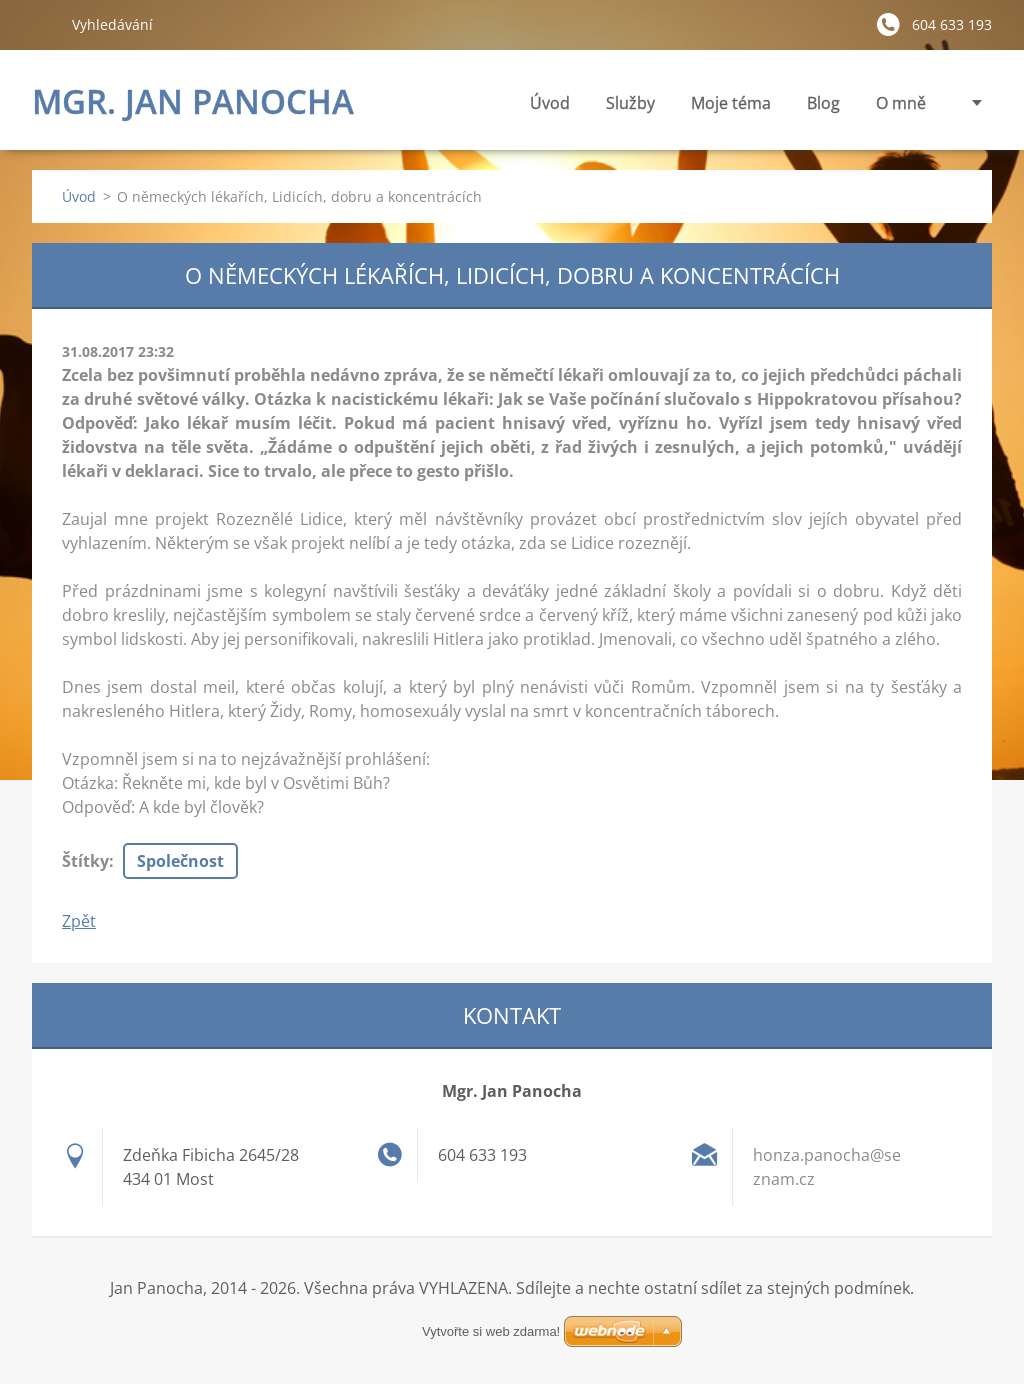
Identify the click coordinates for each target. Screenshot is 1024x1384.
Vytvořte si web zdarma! (491, 1331)
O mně (901, 103)
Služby (630, 108)
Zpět (79, 921)
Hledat (44, 24)
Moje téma (731, 108)
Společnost (180, 861)
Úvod (550, 103)
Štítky (85, 861)
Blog (823, 103)
